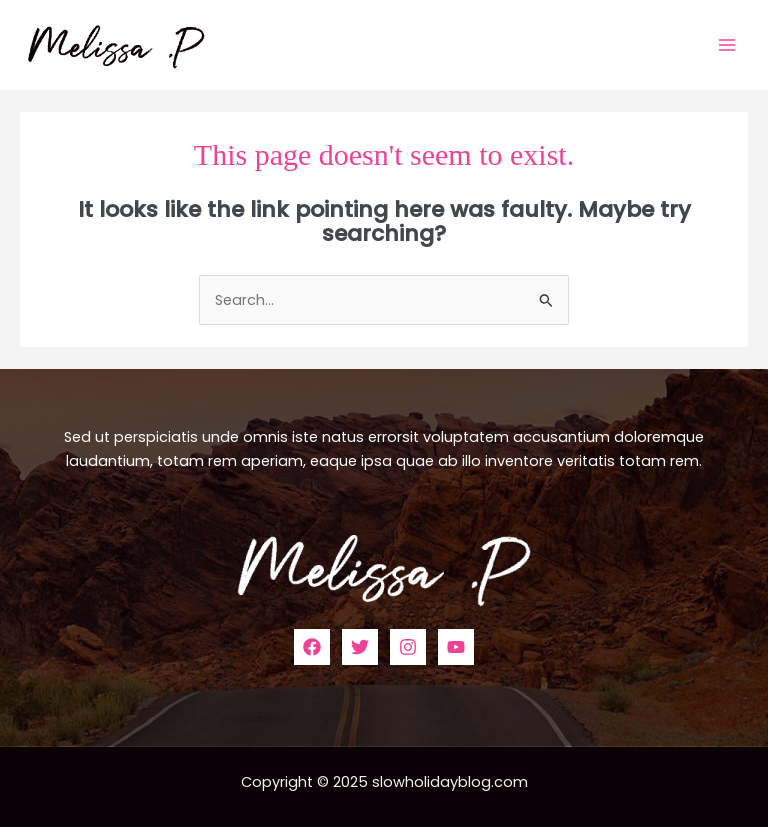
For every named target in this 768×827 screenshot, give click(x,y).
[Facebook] (312, 647)
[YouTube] (456, 647)
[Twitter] (360, 647)
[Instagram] (408, 647)
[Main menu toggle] (727, 45)
